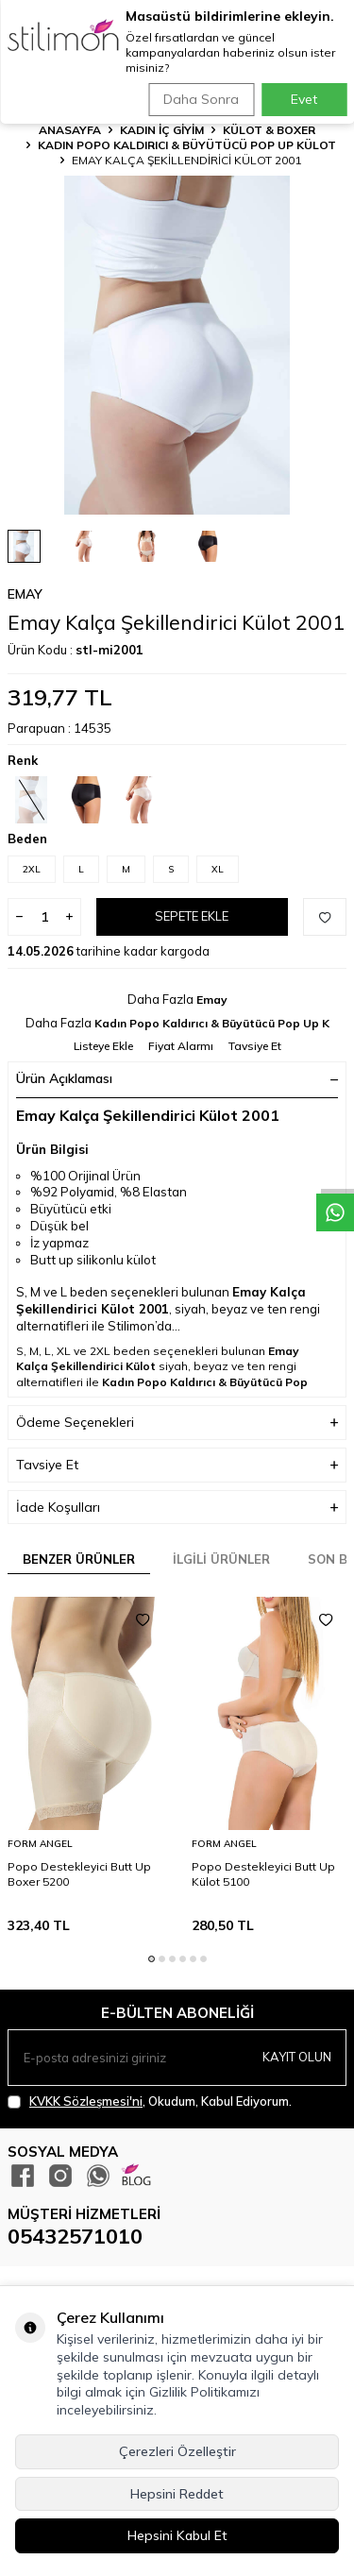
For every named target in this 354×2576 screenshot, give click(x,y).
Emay (25, 593)
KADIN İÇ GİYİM (162, 130)
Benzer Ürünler (79, 1559)
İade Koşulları (177, 1508)
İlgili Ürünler (221, 1559)
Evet (304, 99)
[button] (151, 1959)
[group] (177, 345)
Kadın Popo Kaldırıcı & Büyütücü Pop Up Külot (187, 145)
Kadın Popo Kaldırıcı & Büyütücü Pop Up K (211, 1023)
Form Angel (40, 1844)
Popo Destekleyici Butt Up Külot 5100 (263, 1874)
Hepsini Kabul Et (177, 2535)
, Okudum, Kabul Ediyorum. (150, 2101)
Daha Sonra (201, 99)
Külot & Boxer (269, 130)
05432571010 (75, 2236)
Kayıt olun (296, 2056)
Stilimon (131, 1325)
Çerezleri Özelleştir (177, 2451)
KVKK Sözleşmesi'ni (86, 2101)
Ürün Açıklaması (177, 1078)
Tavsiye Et (254, 1046)
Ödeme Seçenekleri (177, 1423)
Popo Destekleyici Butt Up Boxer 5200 (79, 1874)
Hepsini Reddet (177, 2493)
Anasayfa (70, 130)
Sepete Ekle (191, 916)
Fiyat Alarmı (180, 1046)
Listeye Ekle (103, 1046)
